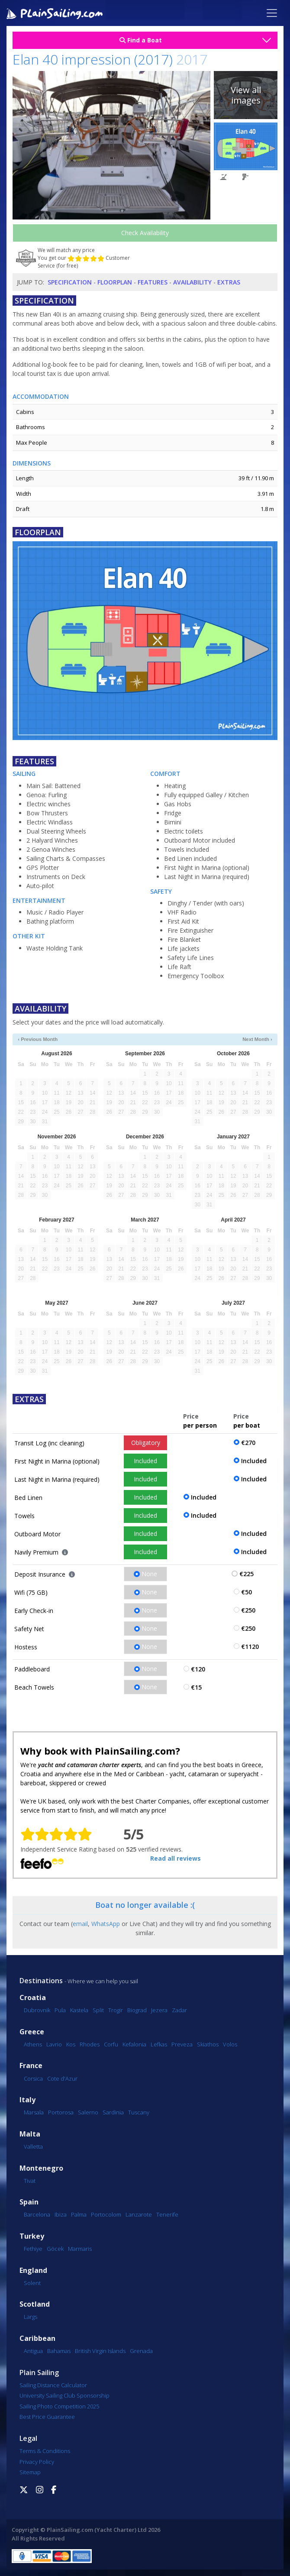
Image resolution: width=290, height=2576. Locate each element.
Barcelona (37, 2214)
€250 (248, 1610)
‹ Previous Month (38, 1039)
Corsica (33, 2078)
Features (153, 282)
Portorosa (61, 2112)
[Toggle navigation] (272, 13)
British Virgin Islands (100, 2351)
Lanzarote (139, 2214)
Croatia (32, 1998)
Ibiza (61, 2214)
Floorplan (114, 282)
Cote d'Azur (62, 2078)
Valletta (33, 2146)
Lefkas (159, 2044)
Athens (33, 2044)
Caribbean (37, 2338)
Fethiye (33, 2249)
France (30, 2066)
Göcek (55, 2249)
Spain (29, 2202)
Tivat (29, 2181)
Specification (70, 282)
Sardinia (113, 2112)
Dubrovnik (37, 2010)
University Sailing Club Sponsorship (64, 2395)
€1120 (250, 1646)
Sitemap (30, 2472)
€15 (196, 1687)
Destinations (41, 1980)
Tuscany (138, 2112)
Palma (79, 2214)
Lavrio (54, 2044)
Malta (29, 2134)
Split (98, 2010)
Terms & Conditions (44, 2451)
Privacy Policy (36, 2462)
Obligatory (145, 1442)
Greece (31, 2032)
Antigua (33, 2351)
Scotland (34, 2304)
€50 (246, 1592)
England (33, 2270)
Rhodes (90, 2044)
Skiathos (208, 2044)
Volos (230, 2044)
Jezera (159, 2010)
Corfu (111, 2044)
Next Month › (257, 1039)
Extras (228, 282)
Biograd (137, 2010)
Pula (60, 2010)
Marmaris (80, 2249)
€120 (198, 1669)
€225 (246, 1574)
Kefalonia (134, 2044)
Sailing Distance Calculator (53, 2385)
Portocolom (106, 2214)
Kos (70, 2044)
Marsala (34, 2112)
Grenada (141, 2351)
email (80, 1924)
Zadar (179, 2010)
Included (145, 1461)
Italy (27, 2100)
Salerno (88, 2112)
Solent (32, 2283)
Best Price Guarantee (47, 2417)
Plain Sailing (39, 2372)
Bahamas (59, 2351)
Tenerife (167, 2214)
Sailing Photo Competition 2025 (59, 2406)
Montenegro (41, 2168)
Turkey (31, 2236)
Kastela (79, 2010)
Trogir (115, 2010)
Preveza (182, 2044)
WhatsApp (105, 1924)
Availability (192, 282)
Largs (30, 2317)
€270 (248, 1442)
